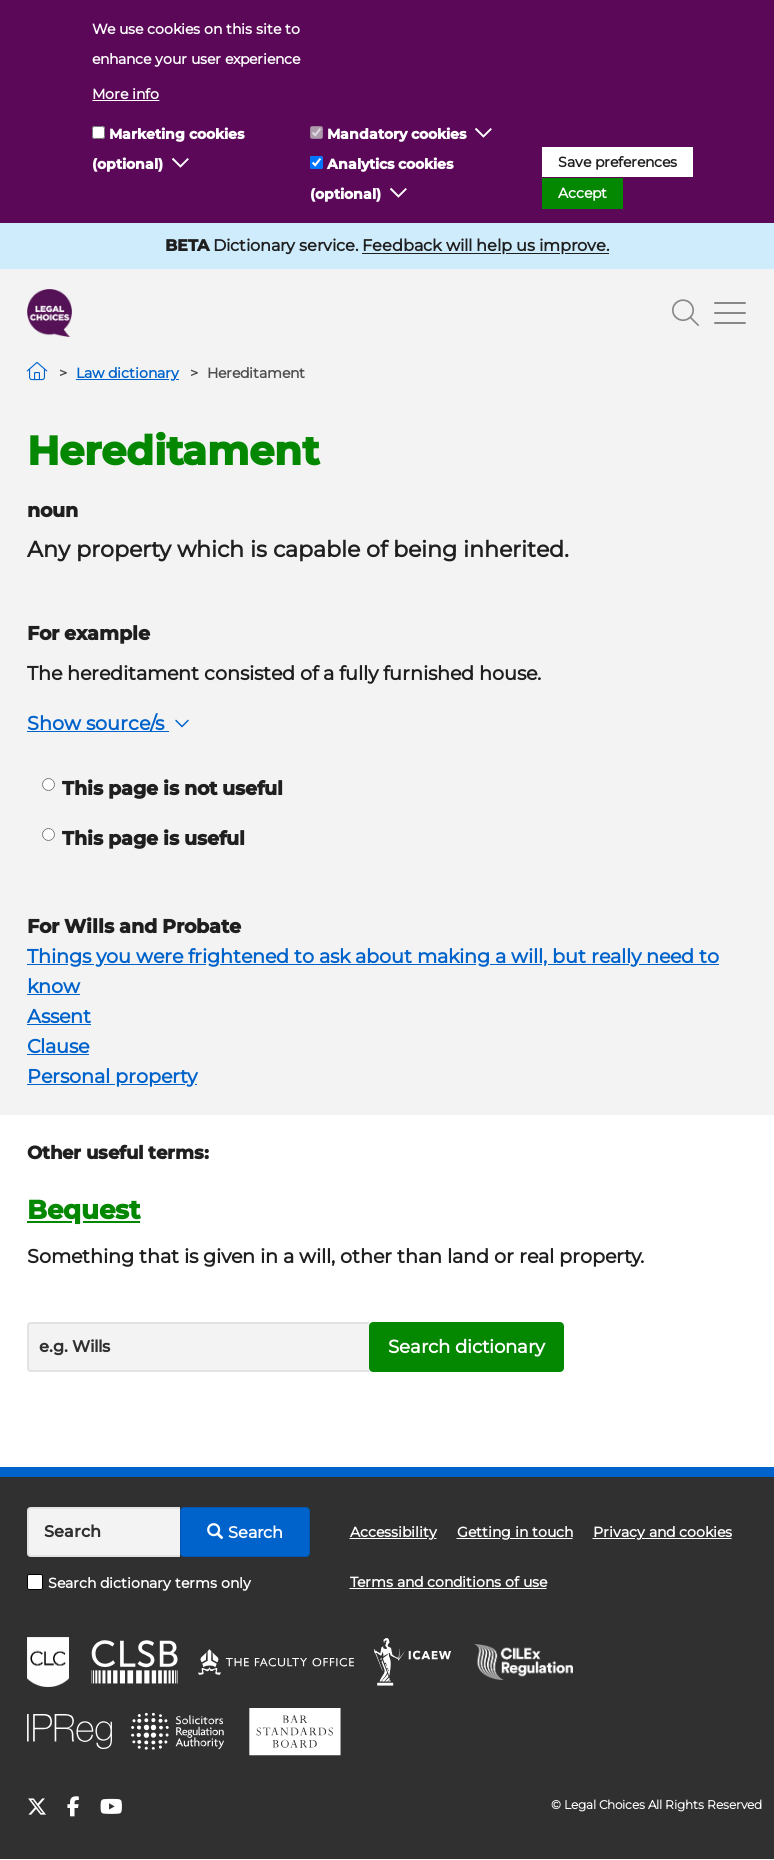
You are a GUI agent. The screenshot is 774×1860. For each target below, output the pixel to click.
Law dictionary (127, 373)
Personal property (112, 1076)
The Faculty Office (276, 1662)
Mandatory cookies (396, 134)
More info (125, 94)
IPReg (70, 1731)
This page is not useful (162, 788)
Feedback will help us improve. (485, 245)
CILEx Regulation (534, 1662)
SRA (180, 1732)
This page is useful (143, 838)
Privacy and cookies (662, 1532)
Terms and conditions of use (448, 1582)
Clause (58, 1046)
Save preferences (617, 162)
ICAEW (413, 1662)
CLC (48, 1662)
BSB (294, 1732)
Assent (59, 1016)
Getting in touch (515, 1532)
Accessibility (393, 1532)
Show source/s (110, 723)
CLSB (133, 1662)
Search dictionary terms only (139, 1583)
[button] (181, 164)
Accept (582, 193)
